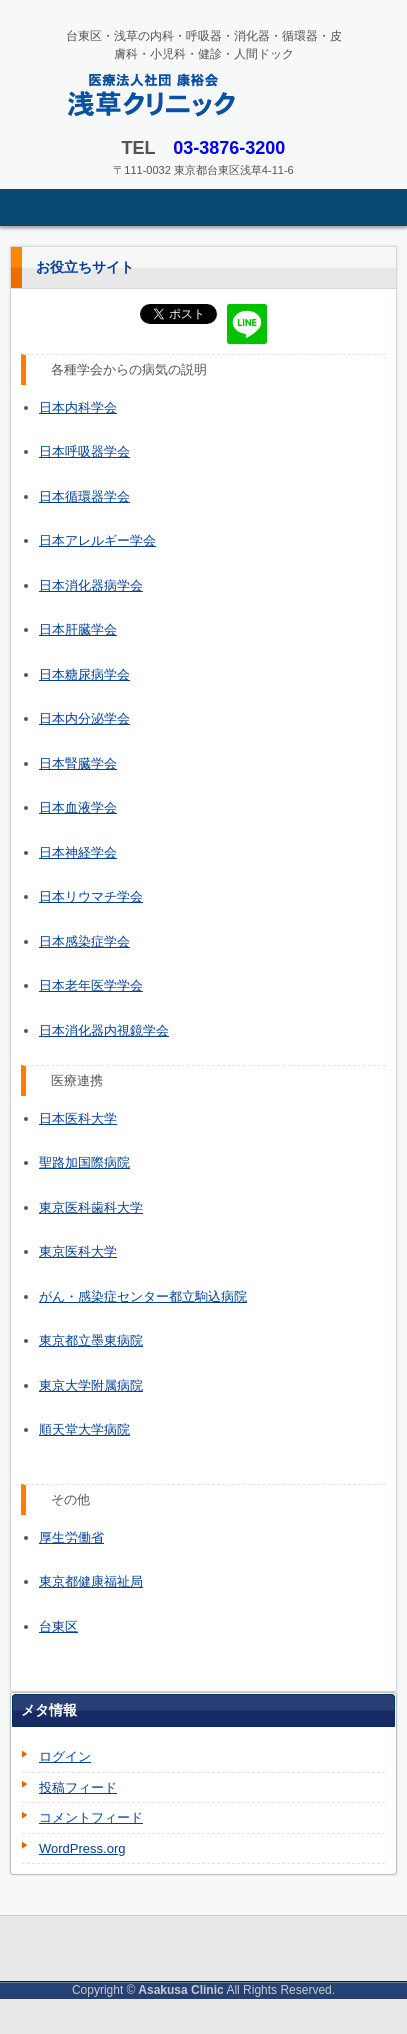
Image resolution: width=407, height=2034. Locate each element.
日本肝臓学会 (78, 629)
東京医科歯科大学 (91, 1207)
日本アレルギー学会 (97, 540)
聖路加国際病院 (84, 1162)
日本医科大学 (78, 1118)
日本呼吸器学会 (84, 451)
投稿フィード (78, 1787)
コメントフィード (91, 1817)
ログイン (65, 1756)
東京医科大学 (78, 1251)
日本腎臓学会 (78, 763)
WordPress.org (82, 1848)
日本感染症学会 (84, 941)
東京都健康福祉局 (91, 1581)
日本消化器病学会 (91, 585)
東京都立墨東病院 (91, 1340)
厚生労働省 (71, 1537)
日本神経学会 (78, 852)
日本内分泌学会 (84, 718)
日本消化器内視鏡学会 (104, 1030)
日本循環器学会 (84, 496)
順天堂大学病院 (84, 1429)
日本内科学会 (78, 407)
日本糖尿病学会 (84, 674)
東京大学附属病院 (91, 1385)
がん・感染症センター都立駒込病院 (143, 1296)
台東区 (58, 1626)
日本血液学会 (78, 807)
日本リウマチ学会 (91, 896)
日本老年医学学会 (91, 985)
